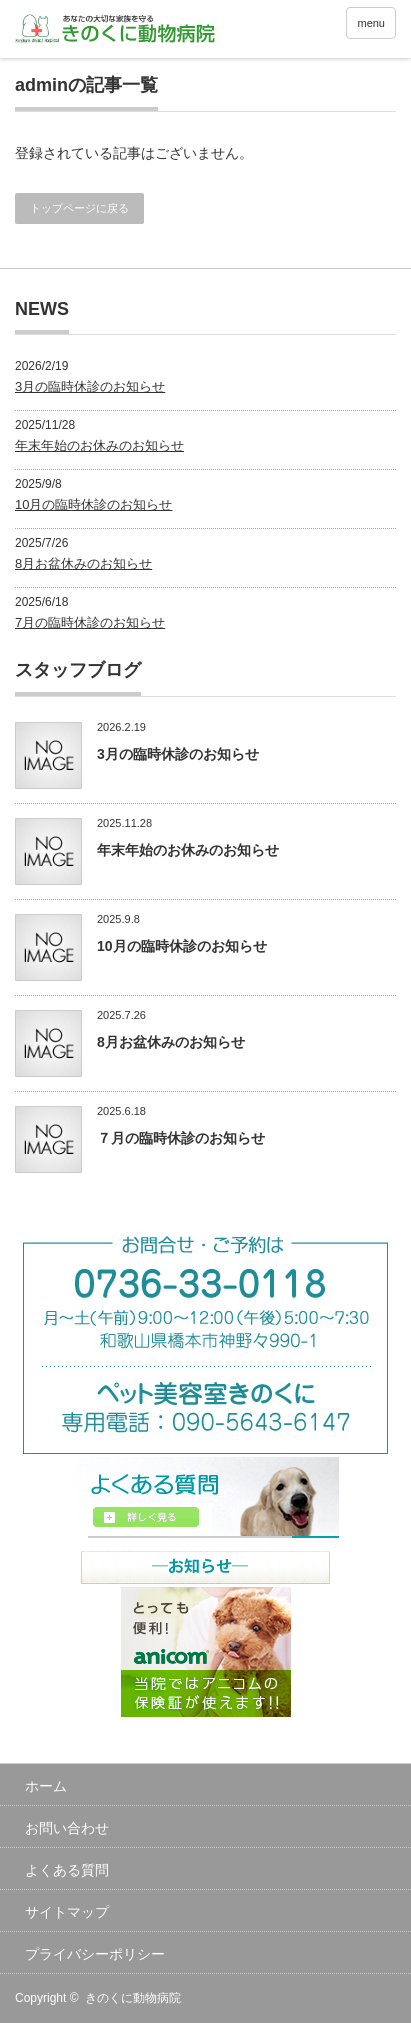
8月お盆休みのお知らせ (83, 563)
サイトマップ (67, 1912)
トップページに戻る (79, 208)
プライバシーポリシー (95, 1954)
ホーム (46, 1786)
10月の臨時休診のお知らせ (93, 504)
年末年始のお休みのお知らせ (99, 445)
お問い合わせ (67, 1828)
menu (371, 23)
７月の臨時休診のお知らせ (181, 1138)
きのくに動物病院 (133, 1998)
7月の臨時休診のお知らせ (90, 622)
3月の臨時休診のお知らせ (90, 386)
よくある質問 (67, 1870)
